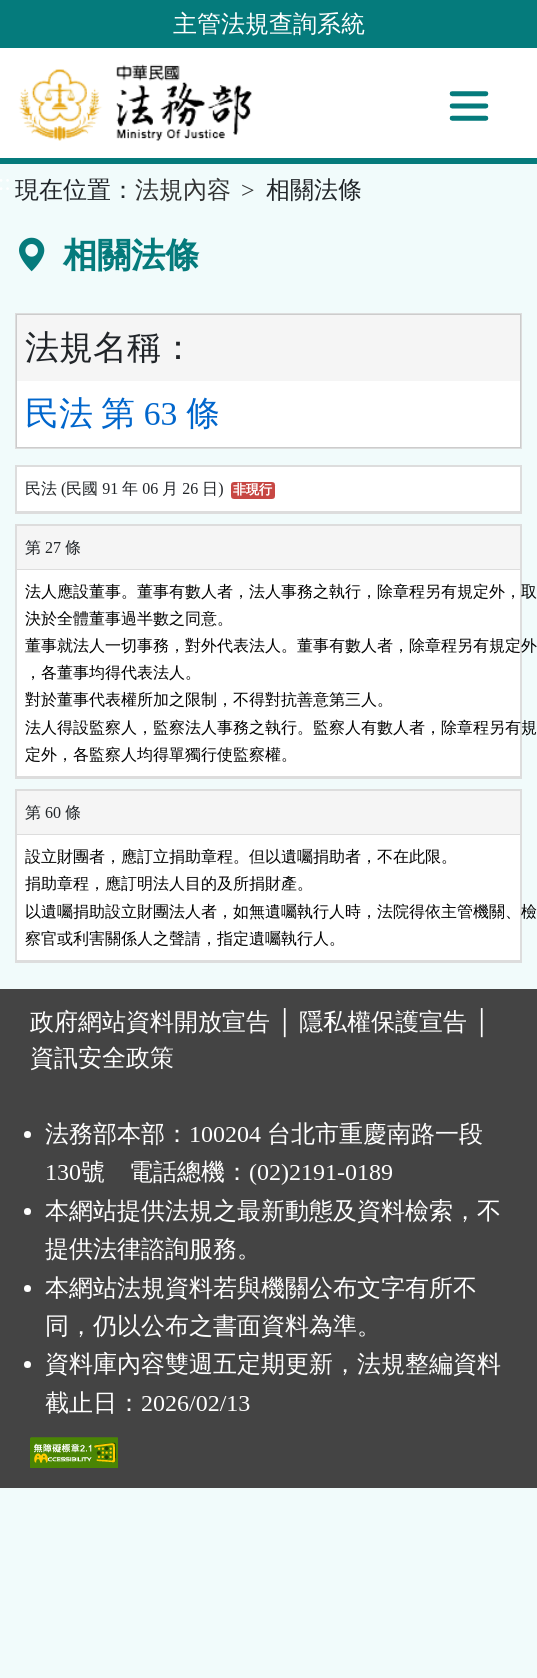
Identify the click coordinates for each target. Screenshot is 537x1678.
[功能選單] (469, 106)
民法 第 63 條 (122, 413)
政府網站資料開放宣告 (150, 1022)
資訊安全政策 (102, 1058)
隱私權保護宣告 (383, 1022)
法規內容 (183, 190)
